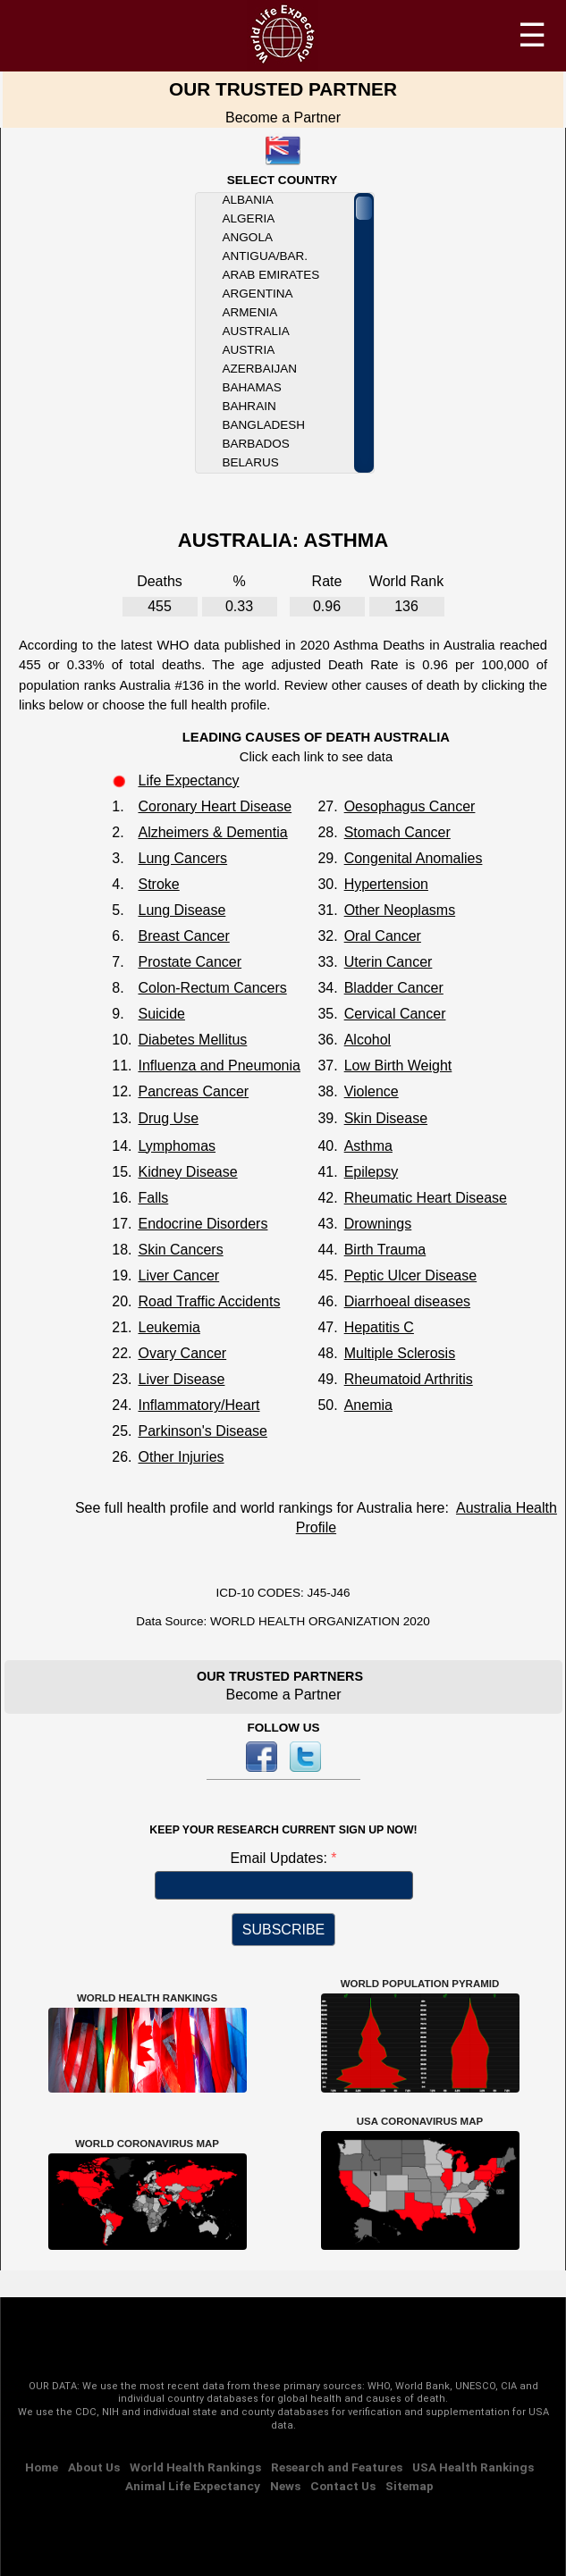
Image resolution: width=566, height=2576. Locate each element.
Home (41, 2467)
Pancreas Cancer (193, 1091)
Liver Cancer (178, 1275)
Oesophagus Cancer (410, 806)
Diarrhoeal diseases (407, 1301)
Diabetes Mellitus (192, 1039)
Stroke (158, 884)
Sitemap (409, 2486)
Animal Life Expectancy (192, 2486)
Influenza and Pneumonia (219, 1065)
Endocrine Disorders (202, 1223)
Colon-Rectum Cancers (212, 987)
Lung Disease (181, 910)
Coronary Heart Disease (214, 806)
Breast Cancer (183, 936)
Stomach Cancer (397, 832)
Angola (248, 237)
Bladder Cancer (394, 987)
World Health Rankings (195, 2467)
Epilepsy (371, 1171)
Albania (248, 199)
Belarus (251, 462)
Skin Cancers (180, 1249)
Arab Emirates (271, 274)
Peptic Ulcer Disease (410, 1275)
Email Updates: (280, 1858)
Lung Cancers (182, 858)
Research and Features (336, 2467)
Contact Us (343, 2486)
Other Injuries (181, 1456)
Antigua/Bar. (265, 256)
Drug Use (168, 1118)
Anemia (368, 1405)
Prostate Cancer (189, 961)
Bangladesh (264, 425)
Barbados (256, 443)
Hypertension (386, 884)
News (285, 2486)
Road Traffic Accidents (209, 1301)
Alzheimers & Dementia (212, 832)
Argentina (258, 293)
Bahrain (249, 406)
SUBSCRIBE (283, 1929)
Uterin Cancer (388, 961)
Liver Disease (181, 1379)
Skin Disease (385, 1118)
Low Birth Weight (398, 1065)
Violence (371, 1091)
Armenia (250, 312)
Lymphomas (176, 1146)
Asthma (368, 1146)
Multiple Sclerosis (399, 1353)
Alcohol (367, 1039)
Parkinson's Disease (202, 1431)
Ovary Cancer (182, 1353)
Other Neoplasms (400, 910)
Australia (256, 331)
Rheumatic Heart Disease (425, 1197)
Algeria (249, 218)
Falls (153, 1197)
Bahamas (252, 387)
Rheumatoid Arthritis (408, 1379)
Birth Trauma (385, 1249)
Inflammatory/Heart (198, 1405)
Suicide (161, 1013)
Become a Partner (283, 117)
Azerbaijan (260, 368)
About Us (94, 2467)
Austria (249, 350)
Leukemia (168, 1327)
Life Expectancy (188, 780)
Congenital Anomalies (413, 858)
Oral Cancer (382, 936)
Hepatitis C (379, 1327)
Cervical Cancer (395, 1013)
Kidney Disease (187, 1171)
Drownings (378, 1223)
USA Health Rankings (473, 2467)
